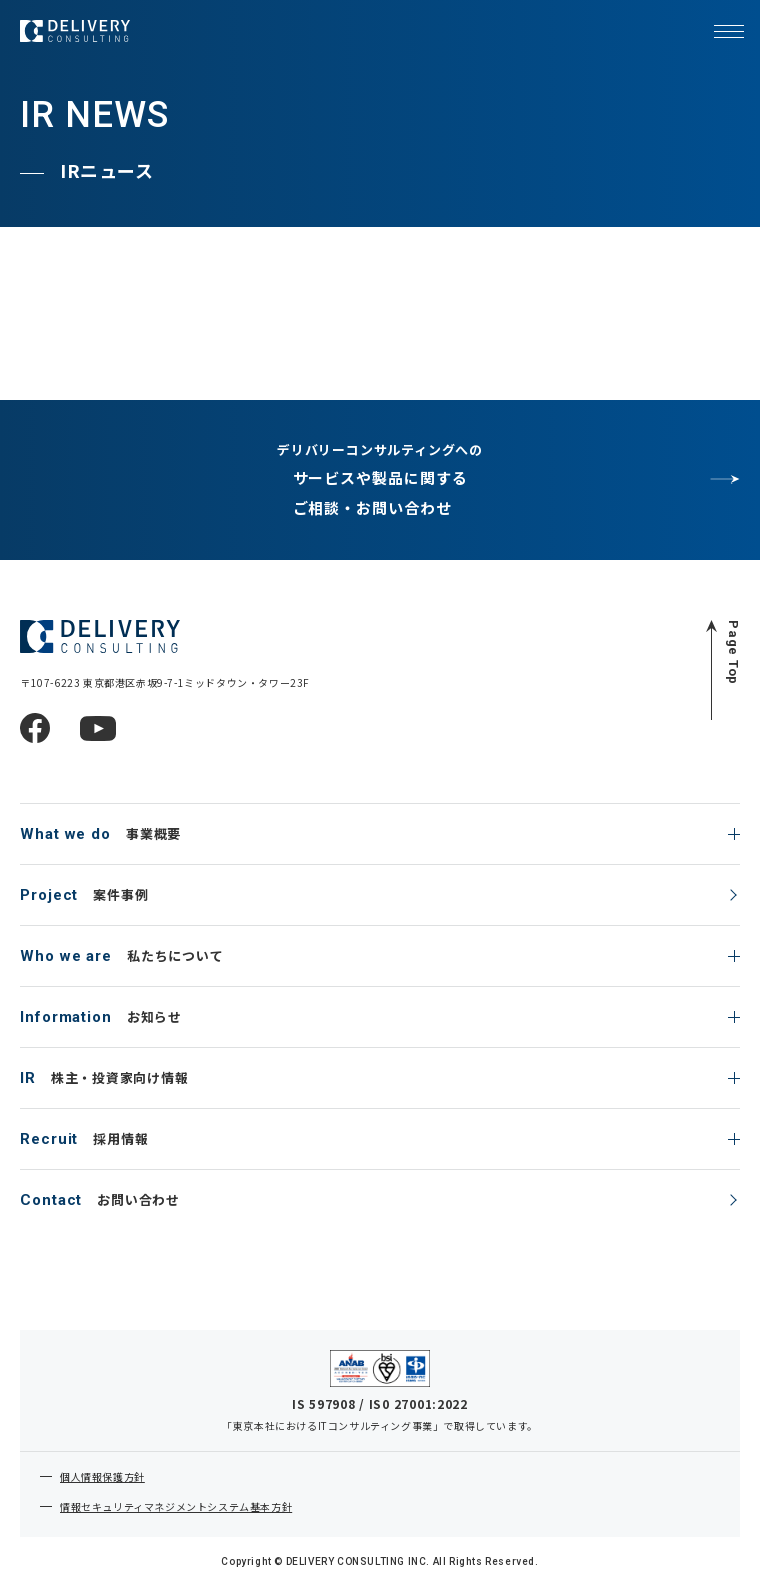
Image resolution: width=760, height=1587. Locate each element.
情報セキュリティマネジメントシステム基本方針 (176, 1506)
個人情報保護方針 (102, 1476)
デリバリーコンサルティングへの (380, 481)
